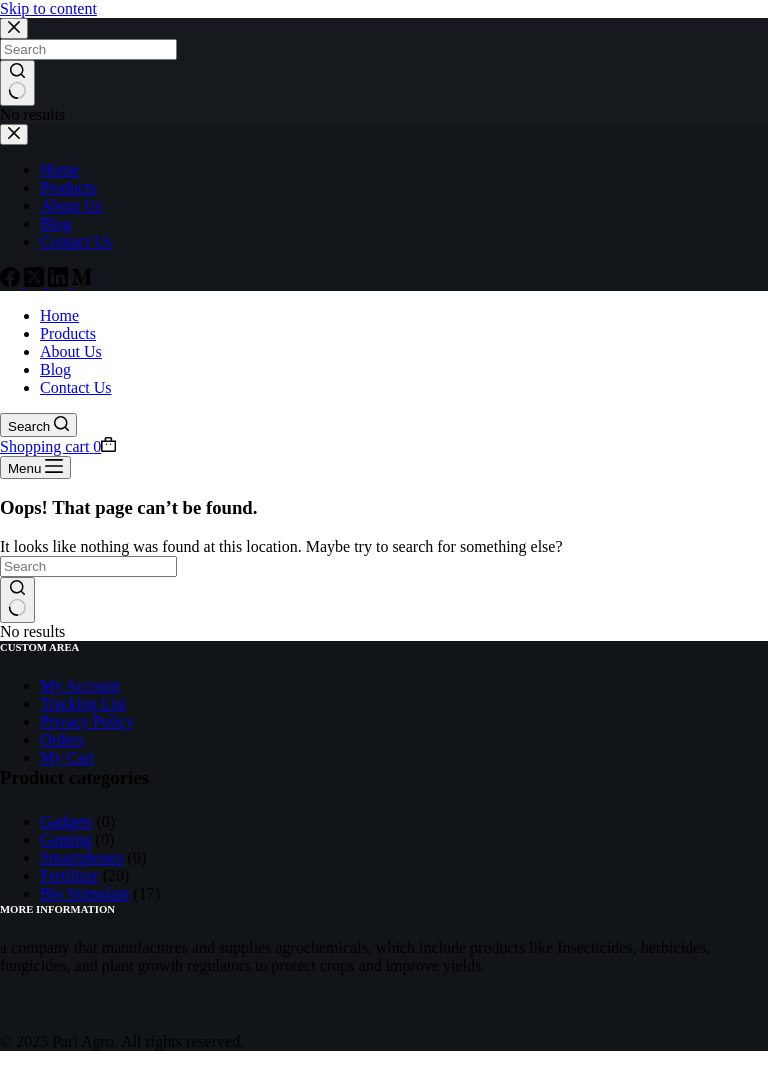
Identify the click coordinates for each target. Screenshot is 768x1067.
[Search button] (17, 600)
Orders (62, 739)
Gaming (66, 839)
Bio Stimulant (84, 893)
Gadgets (66, 821)
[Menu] (35, 467)
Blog (55, 369)
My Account (80, 685)
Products (68, 333)
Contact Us (76, 387)
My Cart (67, 757)
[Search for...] (88, 566)
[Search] (38, 425)
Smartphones (82, 857)
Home (59, 315)
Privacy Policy (87, 721)
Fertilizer (69, 875)
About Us (71, 351)
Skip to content (48, 8)
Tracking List (83, 703)
